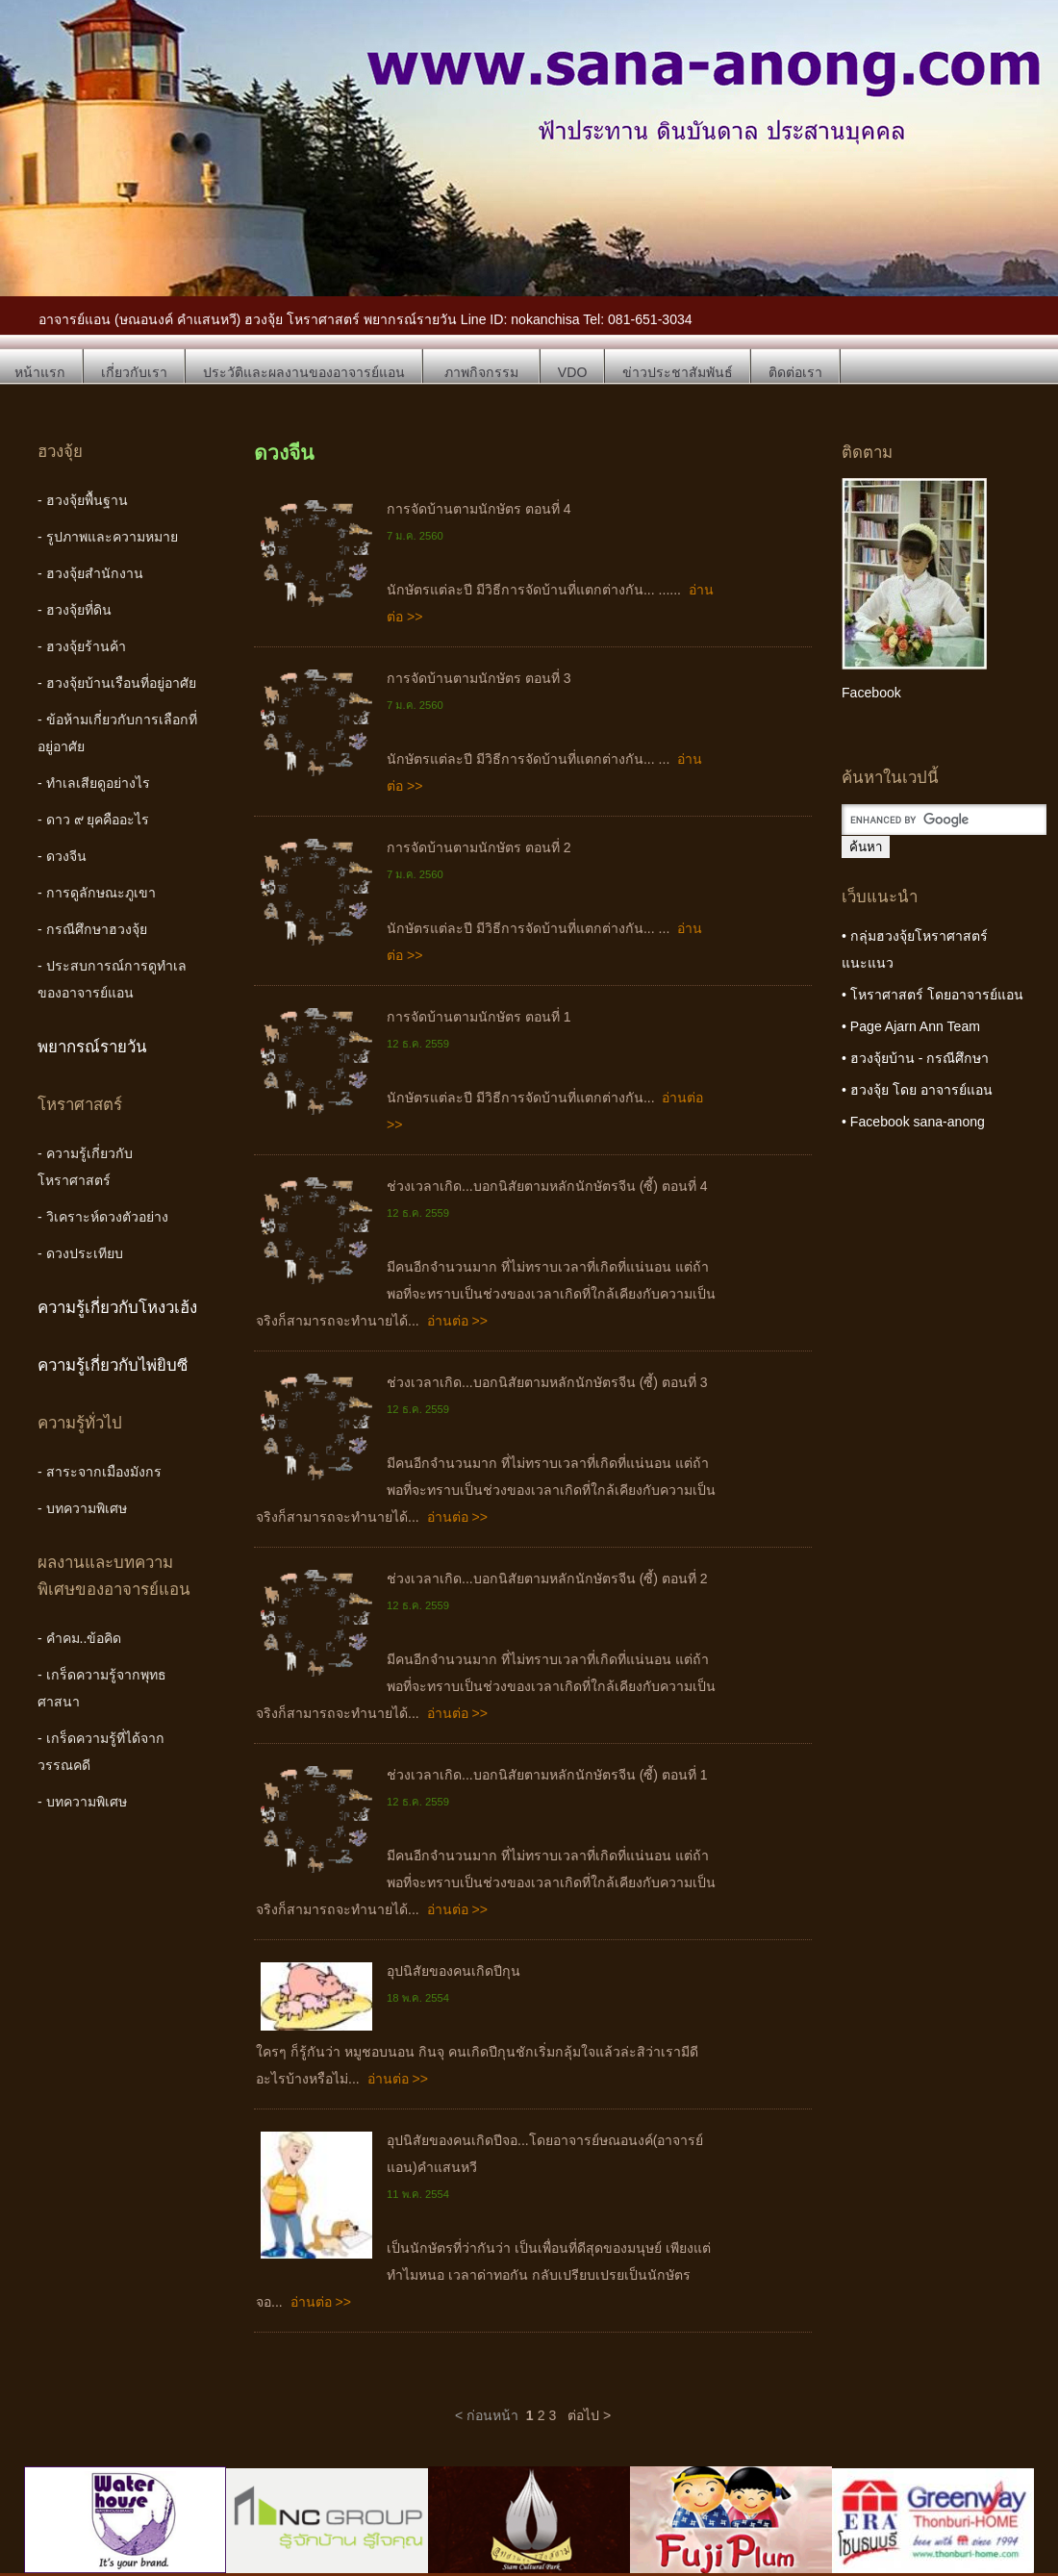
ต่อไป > (589, 2415)
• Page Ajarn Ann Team (911, 1026)
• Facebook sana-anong (913, 1121)
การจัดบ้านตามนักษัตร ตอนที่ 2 (479, 847)
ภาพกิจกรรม (481, 372)
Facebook (871, 692)
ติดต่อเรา (795, 372)
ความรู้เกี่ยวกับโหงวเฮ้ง (117, 1308)
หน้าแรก (39, 372)
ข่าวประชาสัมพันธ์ (677, 372)
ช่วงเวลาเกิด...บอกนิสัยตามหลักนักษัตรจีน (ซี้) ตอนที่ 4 (547, 1186)
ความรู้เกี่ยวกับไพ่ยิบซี (113, 1365)
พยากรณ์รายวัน (92, 1047)
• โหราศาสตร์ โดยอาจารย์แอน (932, 994)
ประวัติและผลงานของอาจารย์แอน (304, 372)
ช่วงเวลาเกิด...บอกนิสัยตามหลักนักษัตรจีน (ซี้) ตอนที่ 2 (547, 1578)
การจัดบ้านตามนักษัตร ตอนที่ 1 (479, 1016)
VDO (573, 372)
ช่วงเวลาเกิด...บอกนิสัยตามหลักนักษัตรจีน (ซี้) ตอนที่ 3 (547, 1382)
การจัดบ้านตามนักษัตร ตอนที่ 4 (479, 509)
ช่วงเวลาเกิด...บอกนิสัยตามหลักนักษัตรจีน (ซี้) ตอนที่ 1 (547, 1774)
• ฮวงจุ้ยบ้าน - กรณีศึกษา (915, 1058)
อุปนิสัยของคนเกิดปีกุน (453, 1971)
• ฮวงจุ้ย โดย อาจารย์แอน (917, 1090)
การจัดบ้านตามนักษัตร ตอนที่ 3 (479, 678)
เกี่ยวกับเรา (134, 372)
